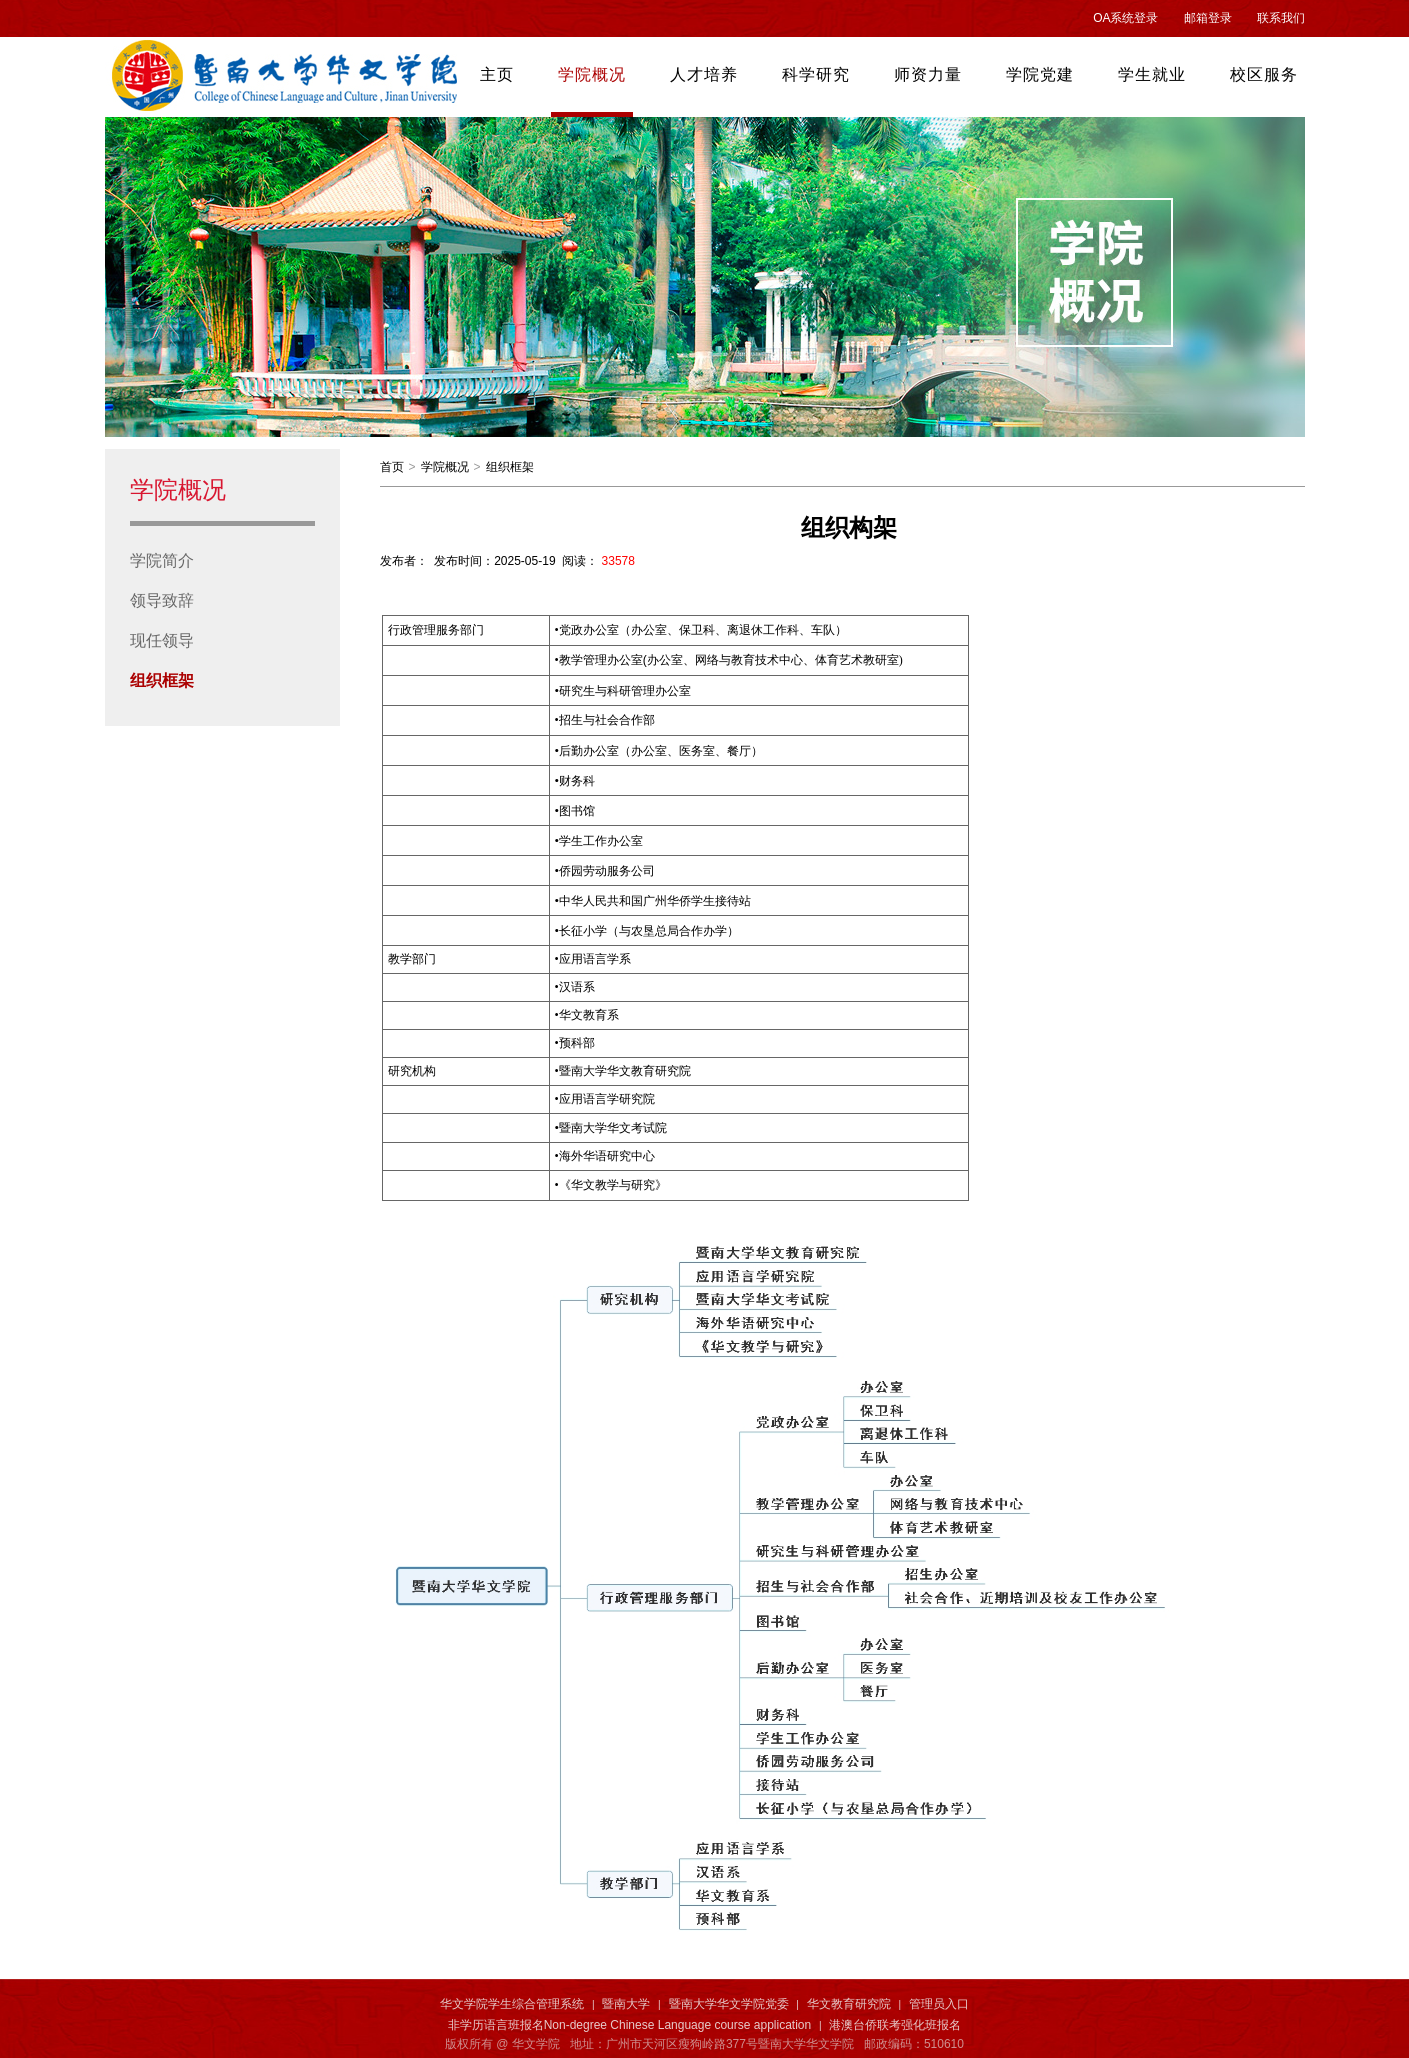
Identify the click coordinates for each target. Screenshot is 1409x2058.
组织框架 (162, 680)
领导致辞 (162, 600)
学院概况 (445, 467)
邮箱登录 (1208, 18)
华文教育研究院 (849, 2004)
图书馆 (575, 811)
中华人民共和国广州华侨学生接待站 (655, 901)
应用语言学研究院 (605, 1099)
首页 (392, 467)
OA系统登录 (1125, 18)
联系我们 (1281, 18)
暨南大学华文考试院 (611, 1128)
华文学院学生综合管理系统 (512, 2004)
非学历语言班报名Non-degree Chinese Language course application (630, 2025)
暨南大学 (626, 2004)
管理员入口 (939, 2004)
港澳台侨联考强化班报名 (895, 2025)
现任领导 (162, 640)
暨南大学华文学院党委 (729, 2004)
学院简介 (162, 560)
